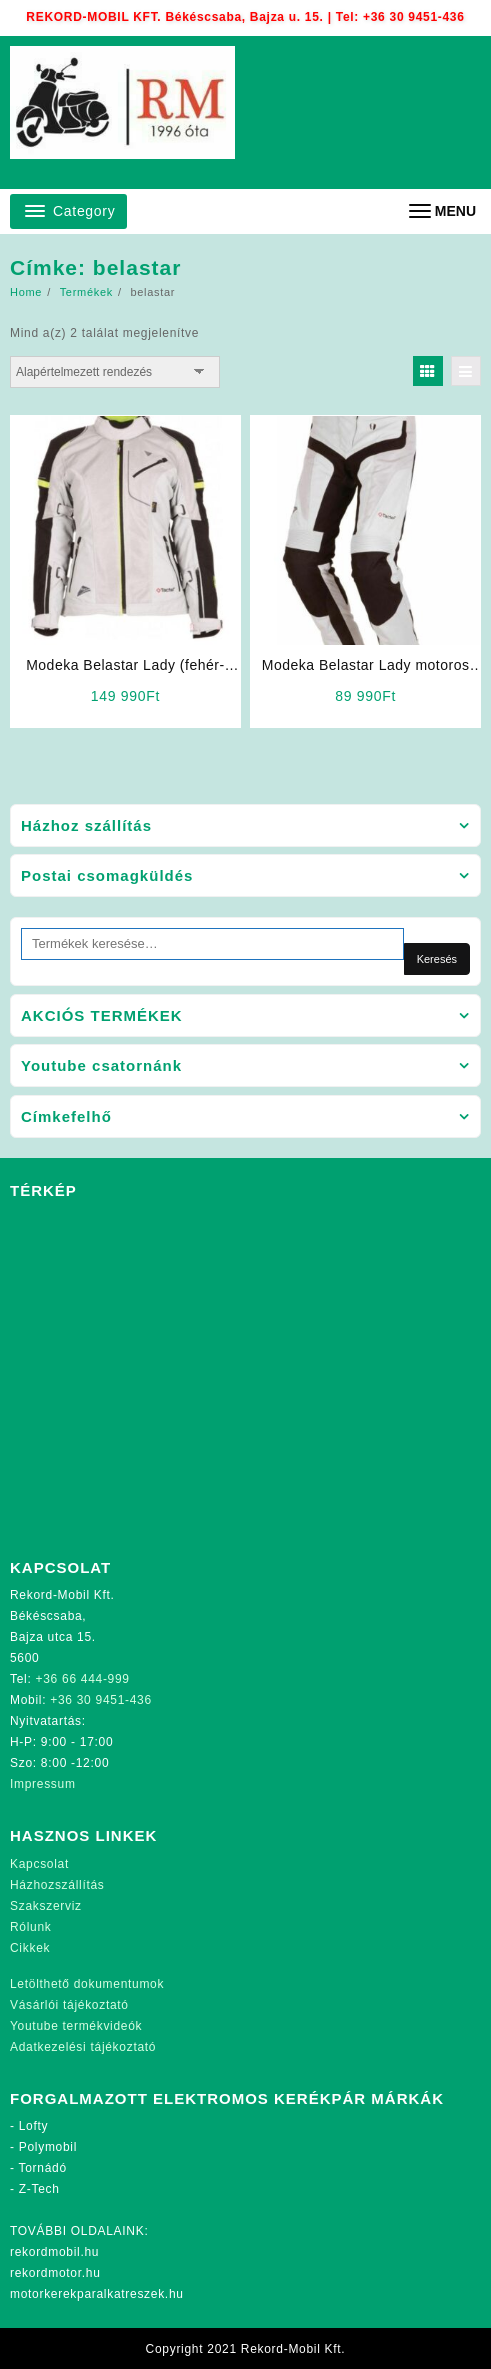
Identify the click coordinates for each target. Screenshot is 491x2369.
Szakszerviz (46, 1906)
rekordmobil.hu (54, 2252)
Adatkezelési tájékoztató (83, 2047)
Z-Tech (39, 2189)
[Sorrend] (115, 372)
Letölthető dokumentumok (87, 1984)
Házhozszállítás (57, 1885)
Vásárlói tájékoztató (69, 2005)
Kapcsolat (39, 1864)
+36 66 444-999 (83, 1679)
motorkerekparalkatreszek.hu (97, 2294)
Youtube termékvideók (76, 2026)
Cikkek (30, 1948)
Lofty (34, 2126)
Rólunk (31, 1927)
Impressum (43, 1784)
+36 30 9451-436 (414, 17)
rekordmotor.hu (55, 2273)
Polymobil (48, 2147)
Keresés (437, 959)
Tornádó (43, 2168)
